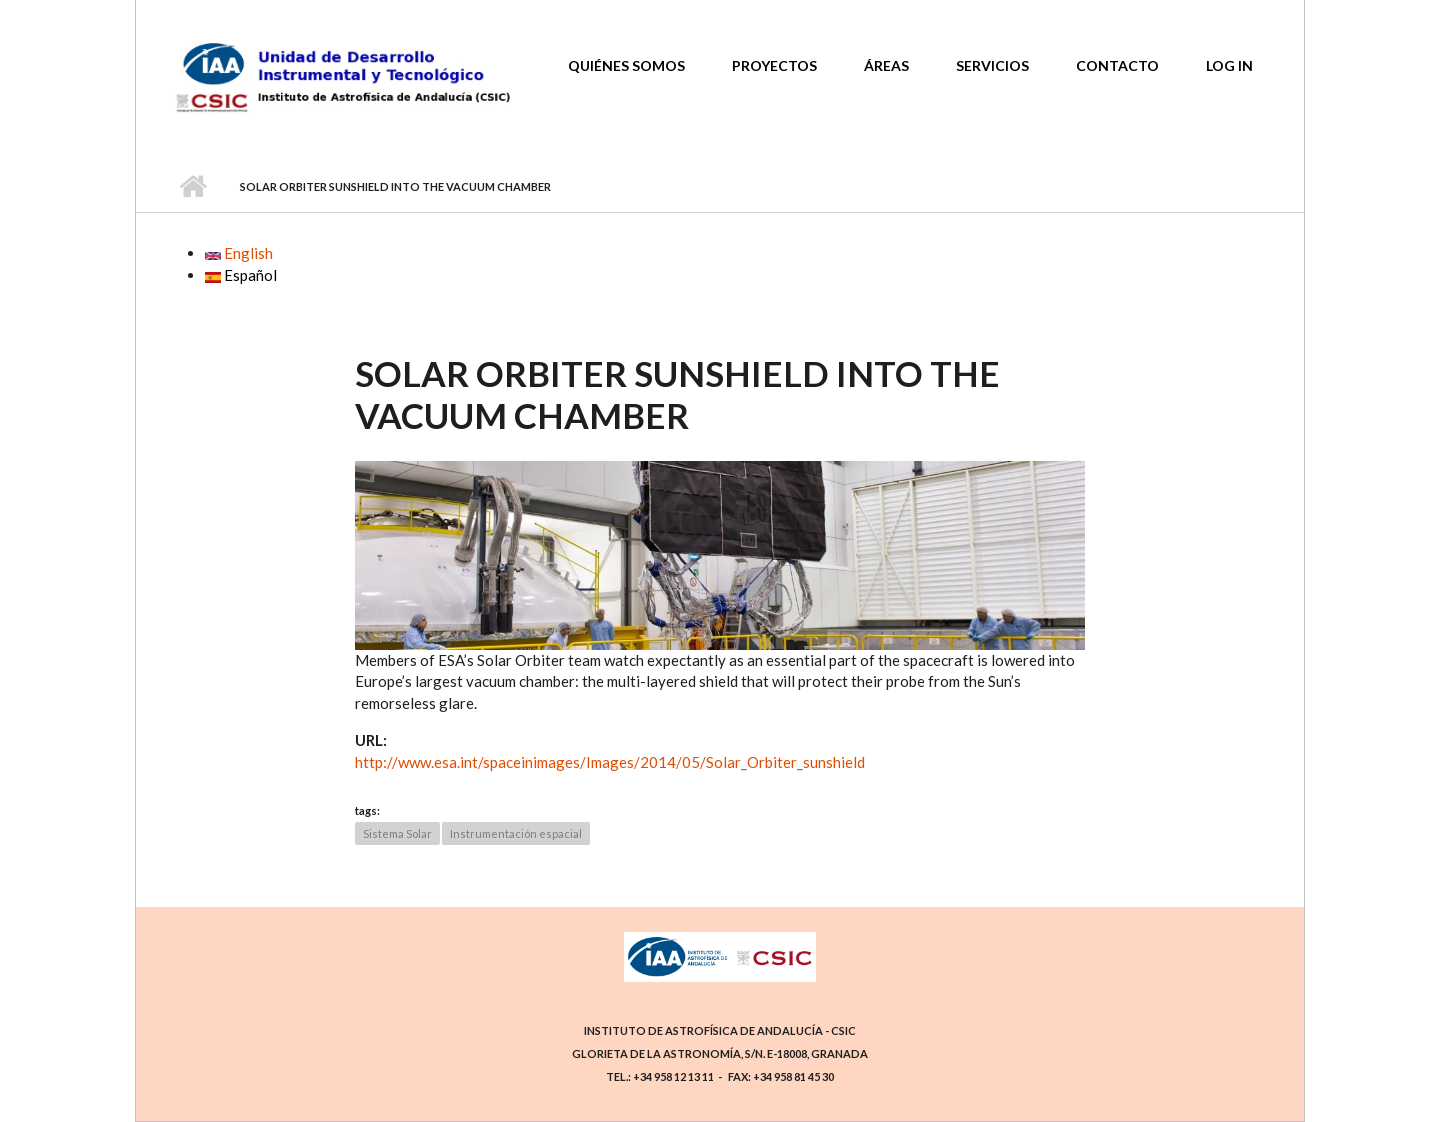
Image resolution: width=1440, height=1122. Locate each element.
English (239, 253)
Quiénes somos (626, 65)
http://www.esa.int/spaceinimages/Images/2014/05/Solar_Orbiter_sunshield (610, 762)
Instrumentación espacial (516, 833)
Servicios (992, 65)
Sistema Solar (397, 833)
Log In (1229, 65)
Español (241, 275)
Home (192, 187)
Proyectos (774, 65)
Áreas (886, 65)
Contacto (1117, 65)
